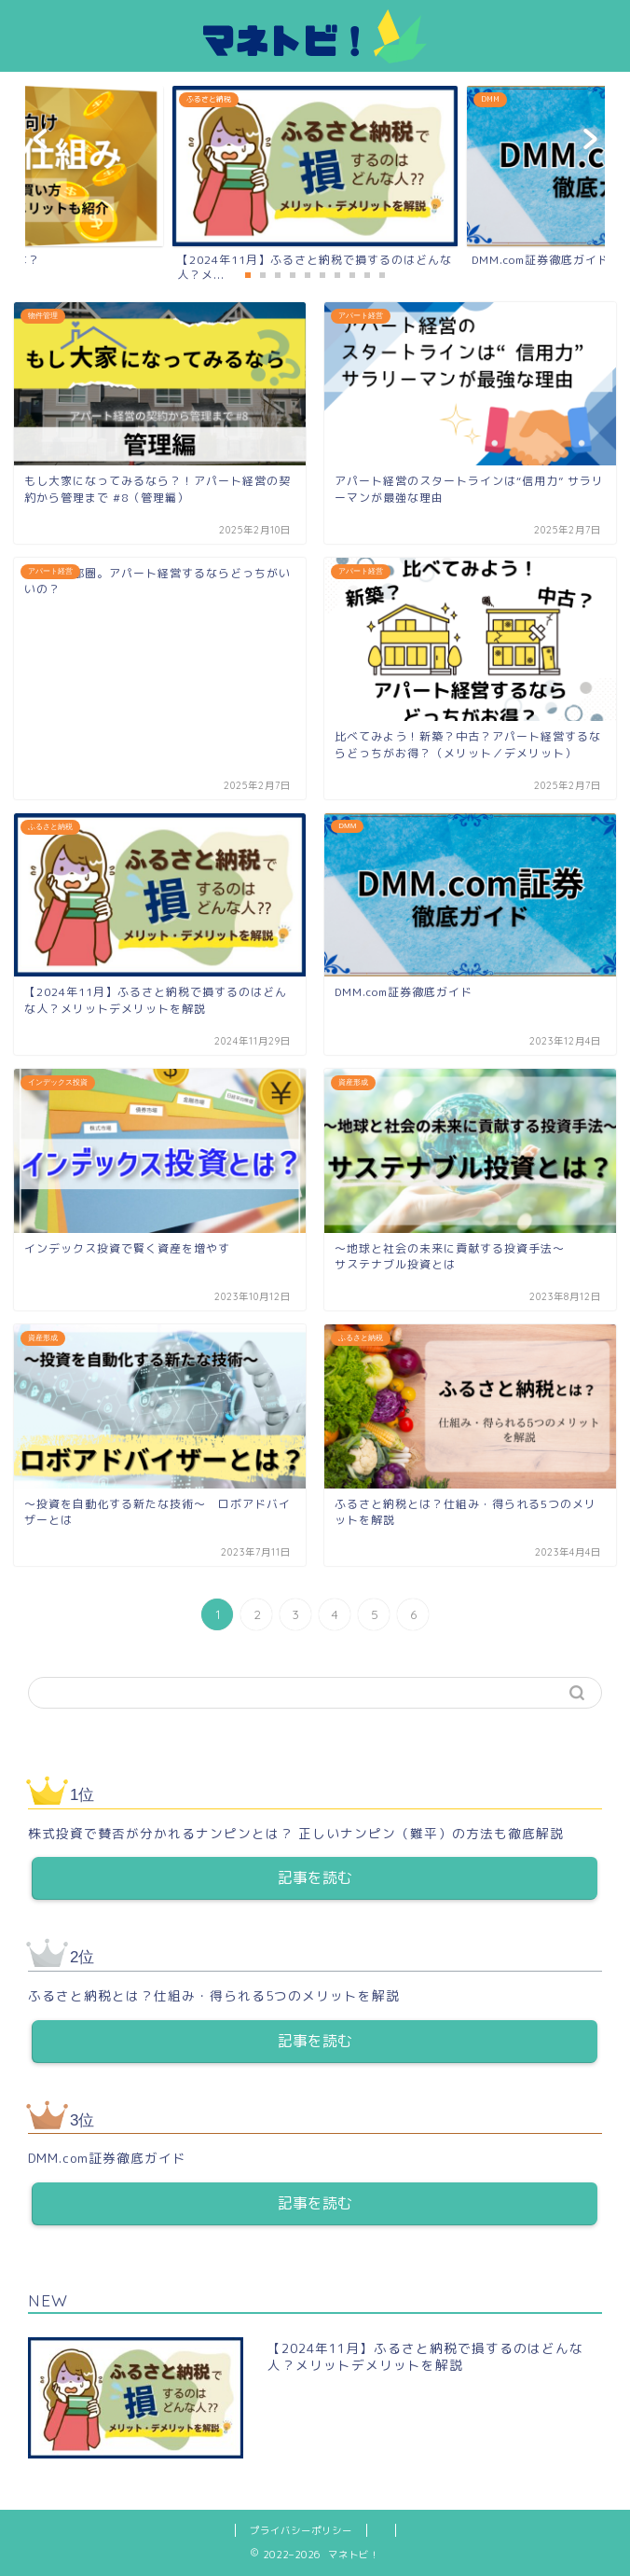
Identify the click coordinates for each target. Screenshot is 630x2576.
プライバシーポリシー (301, 2530)
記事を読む (315, 1877)
